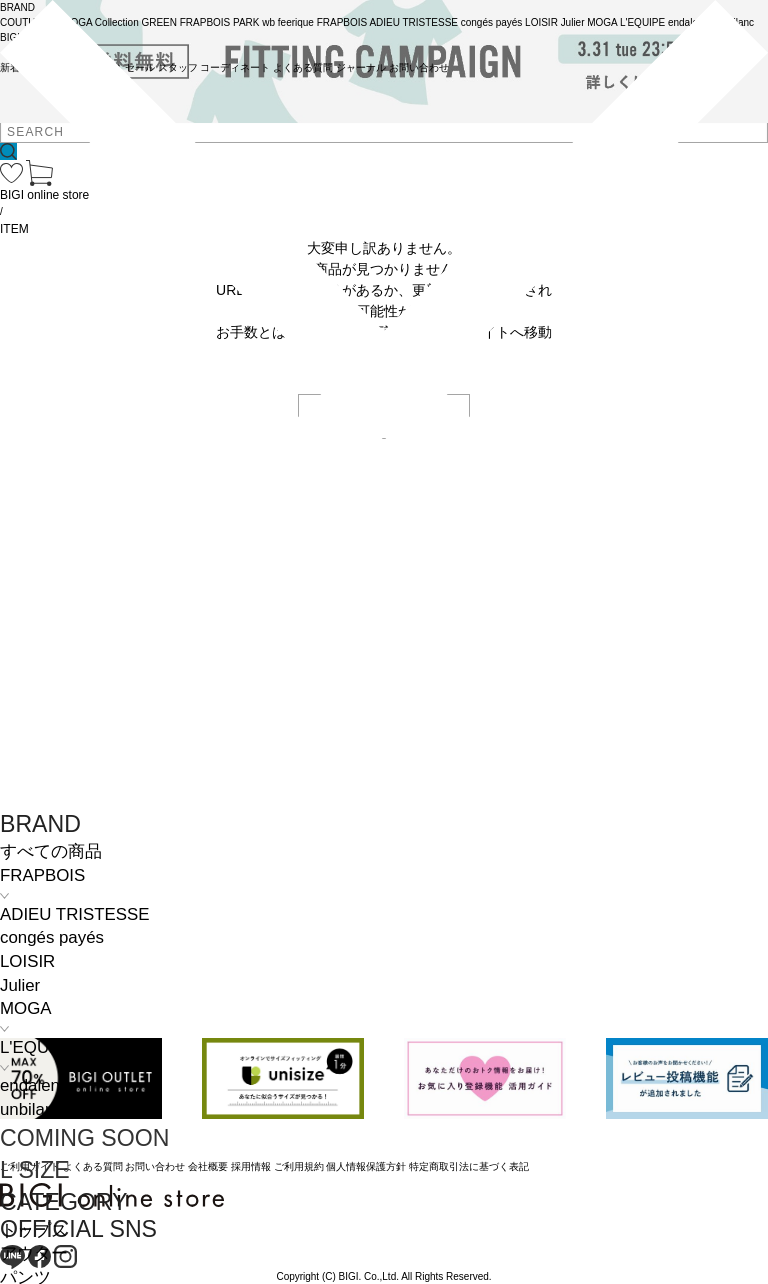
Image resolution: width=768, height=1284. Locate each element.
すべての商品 (51, 851)
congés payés (52, 937)
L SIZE (35, 1170)
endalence (39, 1085)
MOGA (25, 1008)
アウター (34, 1253)
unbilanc (31, 1109)
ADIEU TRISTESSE (74, 914)
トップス (34, 1230)
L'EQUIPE (38, 1047)
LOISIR (27, 961)
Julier (20, 985)
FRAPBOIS (42, 875)
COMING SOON (84, 1138)
